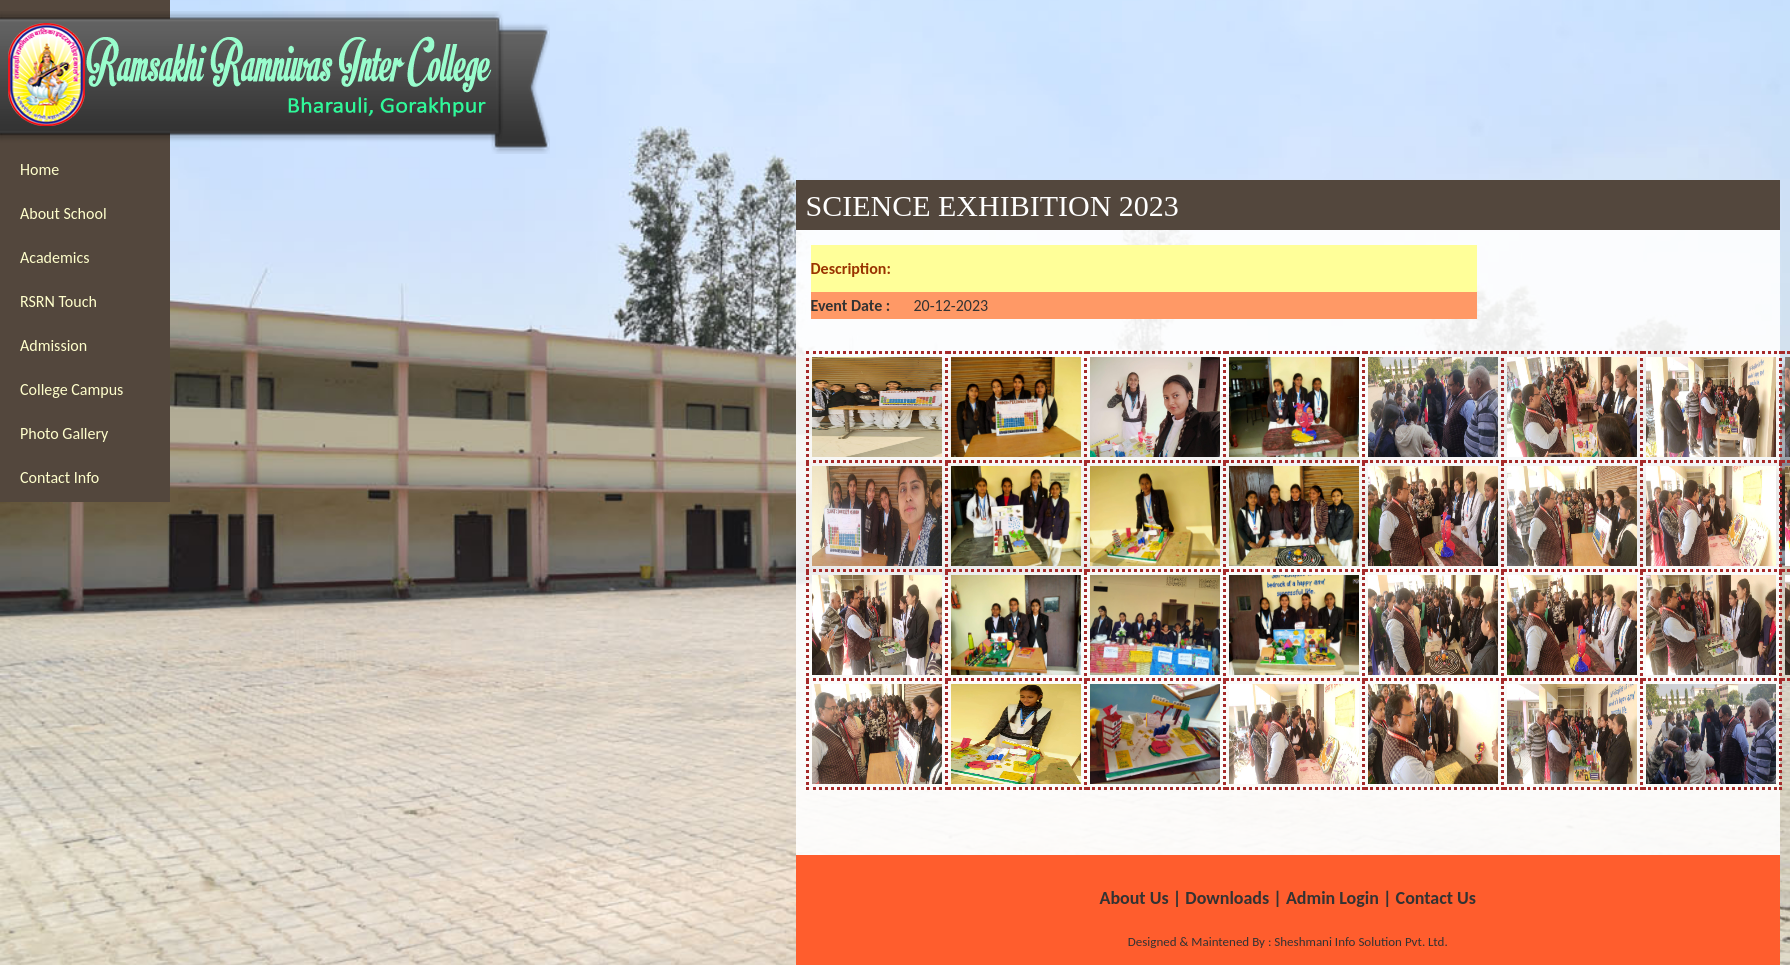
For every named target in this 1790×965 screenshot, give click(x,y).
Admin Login (1332, 898)
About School (63, 213)
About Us (1133, 898)
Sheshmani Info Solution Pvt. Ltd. (1359, 941)
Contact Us (1436, 898)
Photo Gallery (64, 433)
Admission (53, 345)
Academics (54, 257)
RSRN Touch (58, 301)
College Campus (71, 389)
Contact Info (59, 477)
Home (39, 169)
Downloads (1227, 898)
